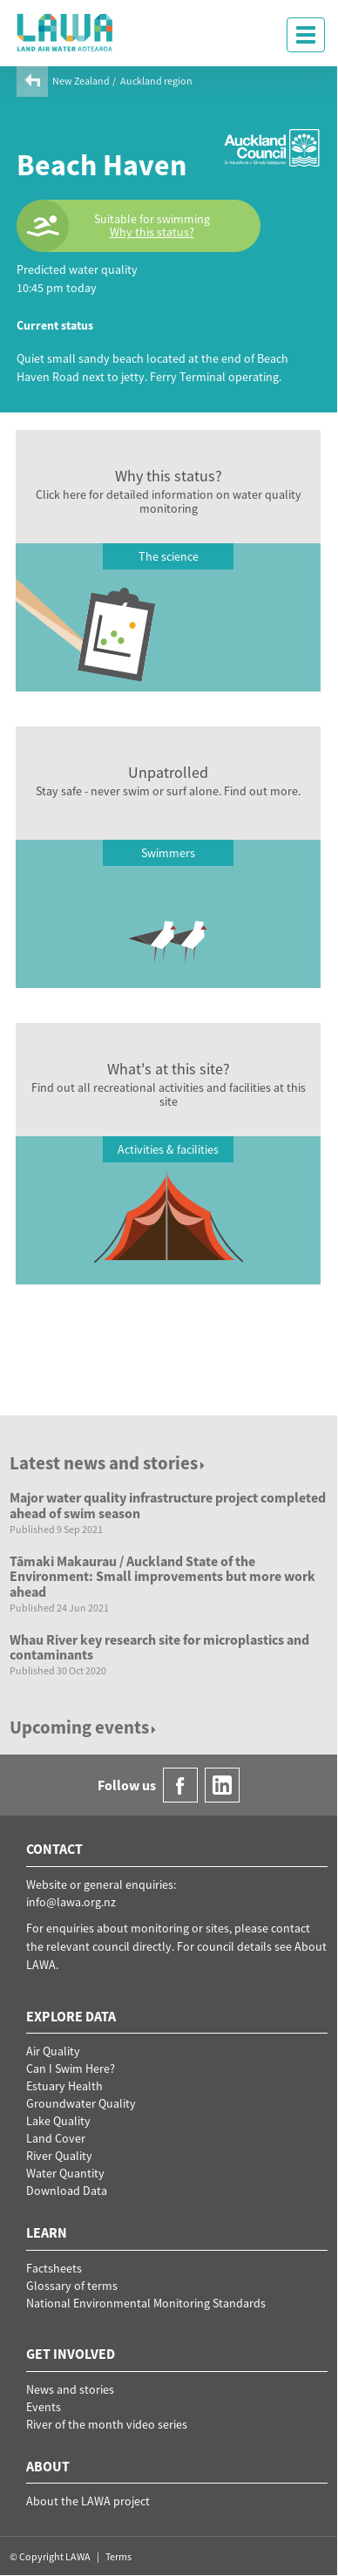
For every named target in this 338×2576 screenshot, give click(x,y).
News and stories (70, 2389)
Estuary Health (64, 2086)
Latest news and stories (108, 1463)
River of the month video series (106, 2424)
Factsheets (54, 2268)
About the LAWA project (88, 2501)
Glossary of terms (72, 2285)
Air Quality (53, 2051)
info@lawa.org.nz (71, 1902)
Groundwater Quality (81, 2103)
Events (43, 2407)
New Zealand (81, 80)
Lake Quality (58, 2121)
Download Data (66, 2190)
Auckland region (156, 80)
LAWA (65, 32)
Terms (118, 2556)
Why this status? (152, 232)
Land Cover (55, 2138)
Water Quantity (65, 2173)
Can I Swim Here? (70, 2068)
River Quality (59, 2156)
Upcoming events (84, 1727)
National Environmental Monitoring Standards (146, 2303)
